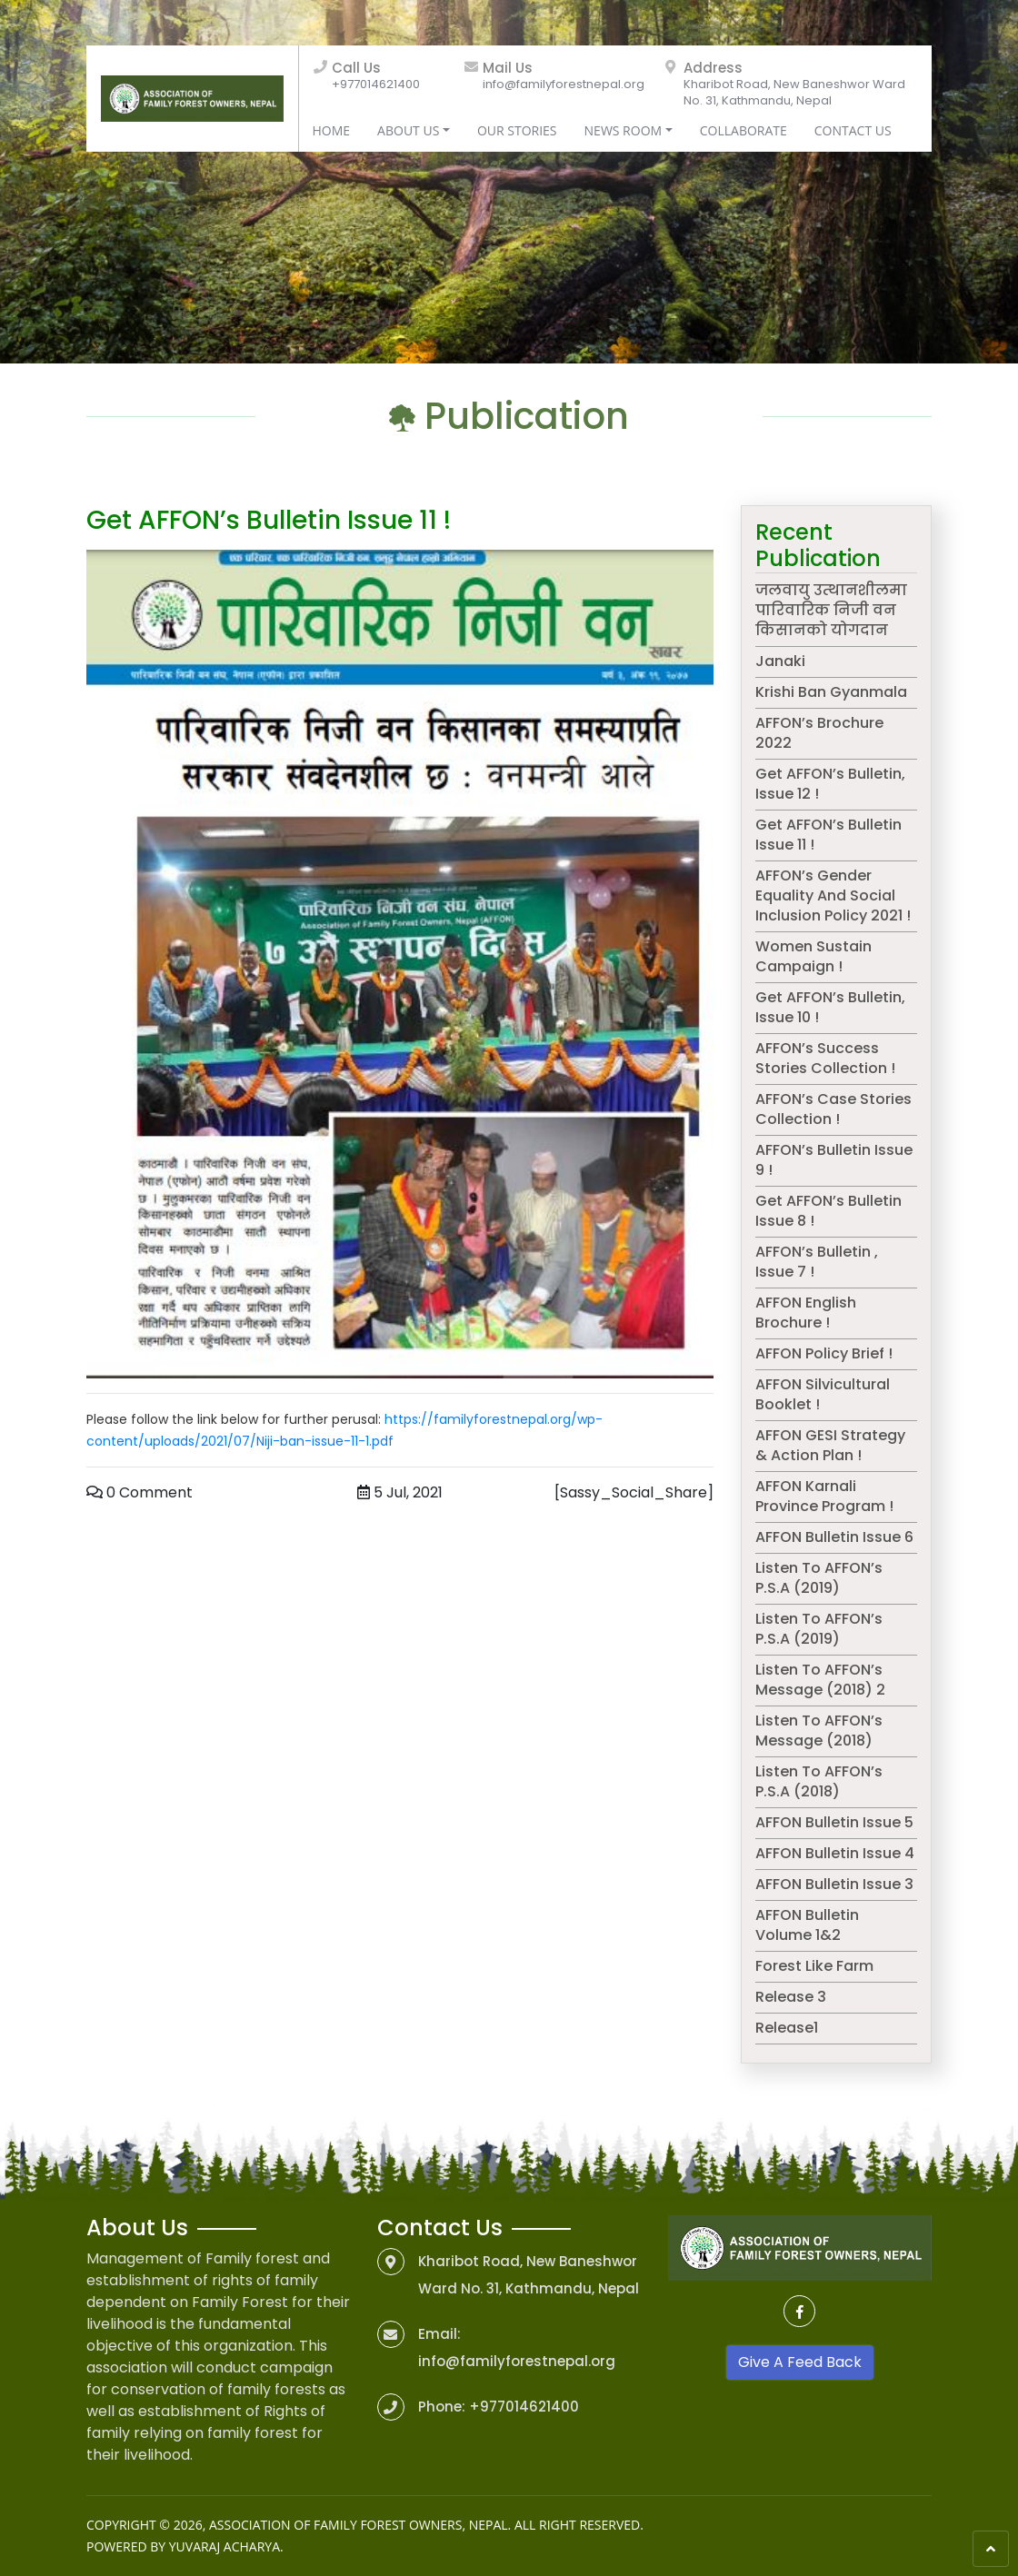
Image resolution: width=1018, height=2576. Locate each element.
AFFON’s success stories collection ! (825, 1058)
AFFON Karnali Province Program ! (824, 1496)
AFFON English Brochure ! (805, 1312)
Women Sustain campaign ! (813, 956)
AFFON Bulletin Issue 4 (834, 1853)
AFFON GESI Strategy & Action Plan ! (830, 1445)
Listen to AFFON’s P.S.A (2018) (819, 1781)
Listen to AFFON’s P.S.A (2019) (819, 1577)
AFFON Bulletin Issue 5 (834, 1822)
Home (332, 130)
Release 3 (790, 1996)
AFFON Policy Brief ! (824, 1353)
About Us (408, 130)
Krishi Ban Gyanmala (831, 691)
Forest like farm (814, 1965)
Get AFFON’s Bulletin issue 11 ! (828, 834)
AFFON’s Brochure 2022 (819, 732)
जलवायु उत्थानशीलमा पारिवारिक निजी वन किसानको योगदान (831, 610)
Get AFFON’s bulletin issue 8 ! (828, 1210)
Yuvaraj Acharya (224, 2546)
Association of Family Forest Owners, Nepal (358, 2524)
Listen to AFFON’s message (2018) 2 (820, 1679)
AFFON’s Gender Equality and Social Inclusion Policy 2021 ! (833, 895)
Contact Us (853, 130)
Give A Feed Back (800, 2362)
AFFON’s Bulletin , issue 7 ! (816, 1261)
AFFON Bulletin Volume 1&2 (807, 1925)
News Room (623, 130)
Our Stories (517, 130)
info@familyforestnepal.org (563, 84)
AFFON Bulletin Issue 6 (834, 1537)
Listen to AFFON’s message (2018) (819, 1730)
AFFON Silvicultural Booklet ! (822, 1394)
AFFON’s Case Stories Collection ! (833, 1109)
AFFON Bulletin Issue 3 (834, 1884)
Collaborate (743, 130)
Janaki (780, 661)
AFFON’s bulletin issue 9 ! (834, 1159)
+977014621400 (376, 84)
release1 (786, 2027)
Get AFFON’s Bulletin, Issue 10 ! (830, 1007)
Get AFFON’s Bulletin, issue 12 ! (830, 783)
